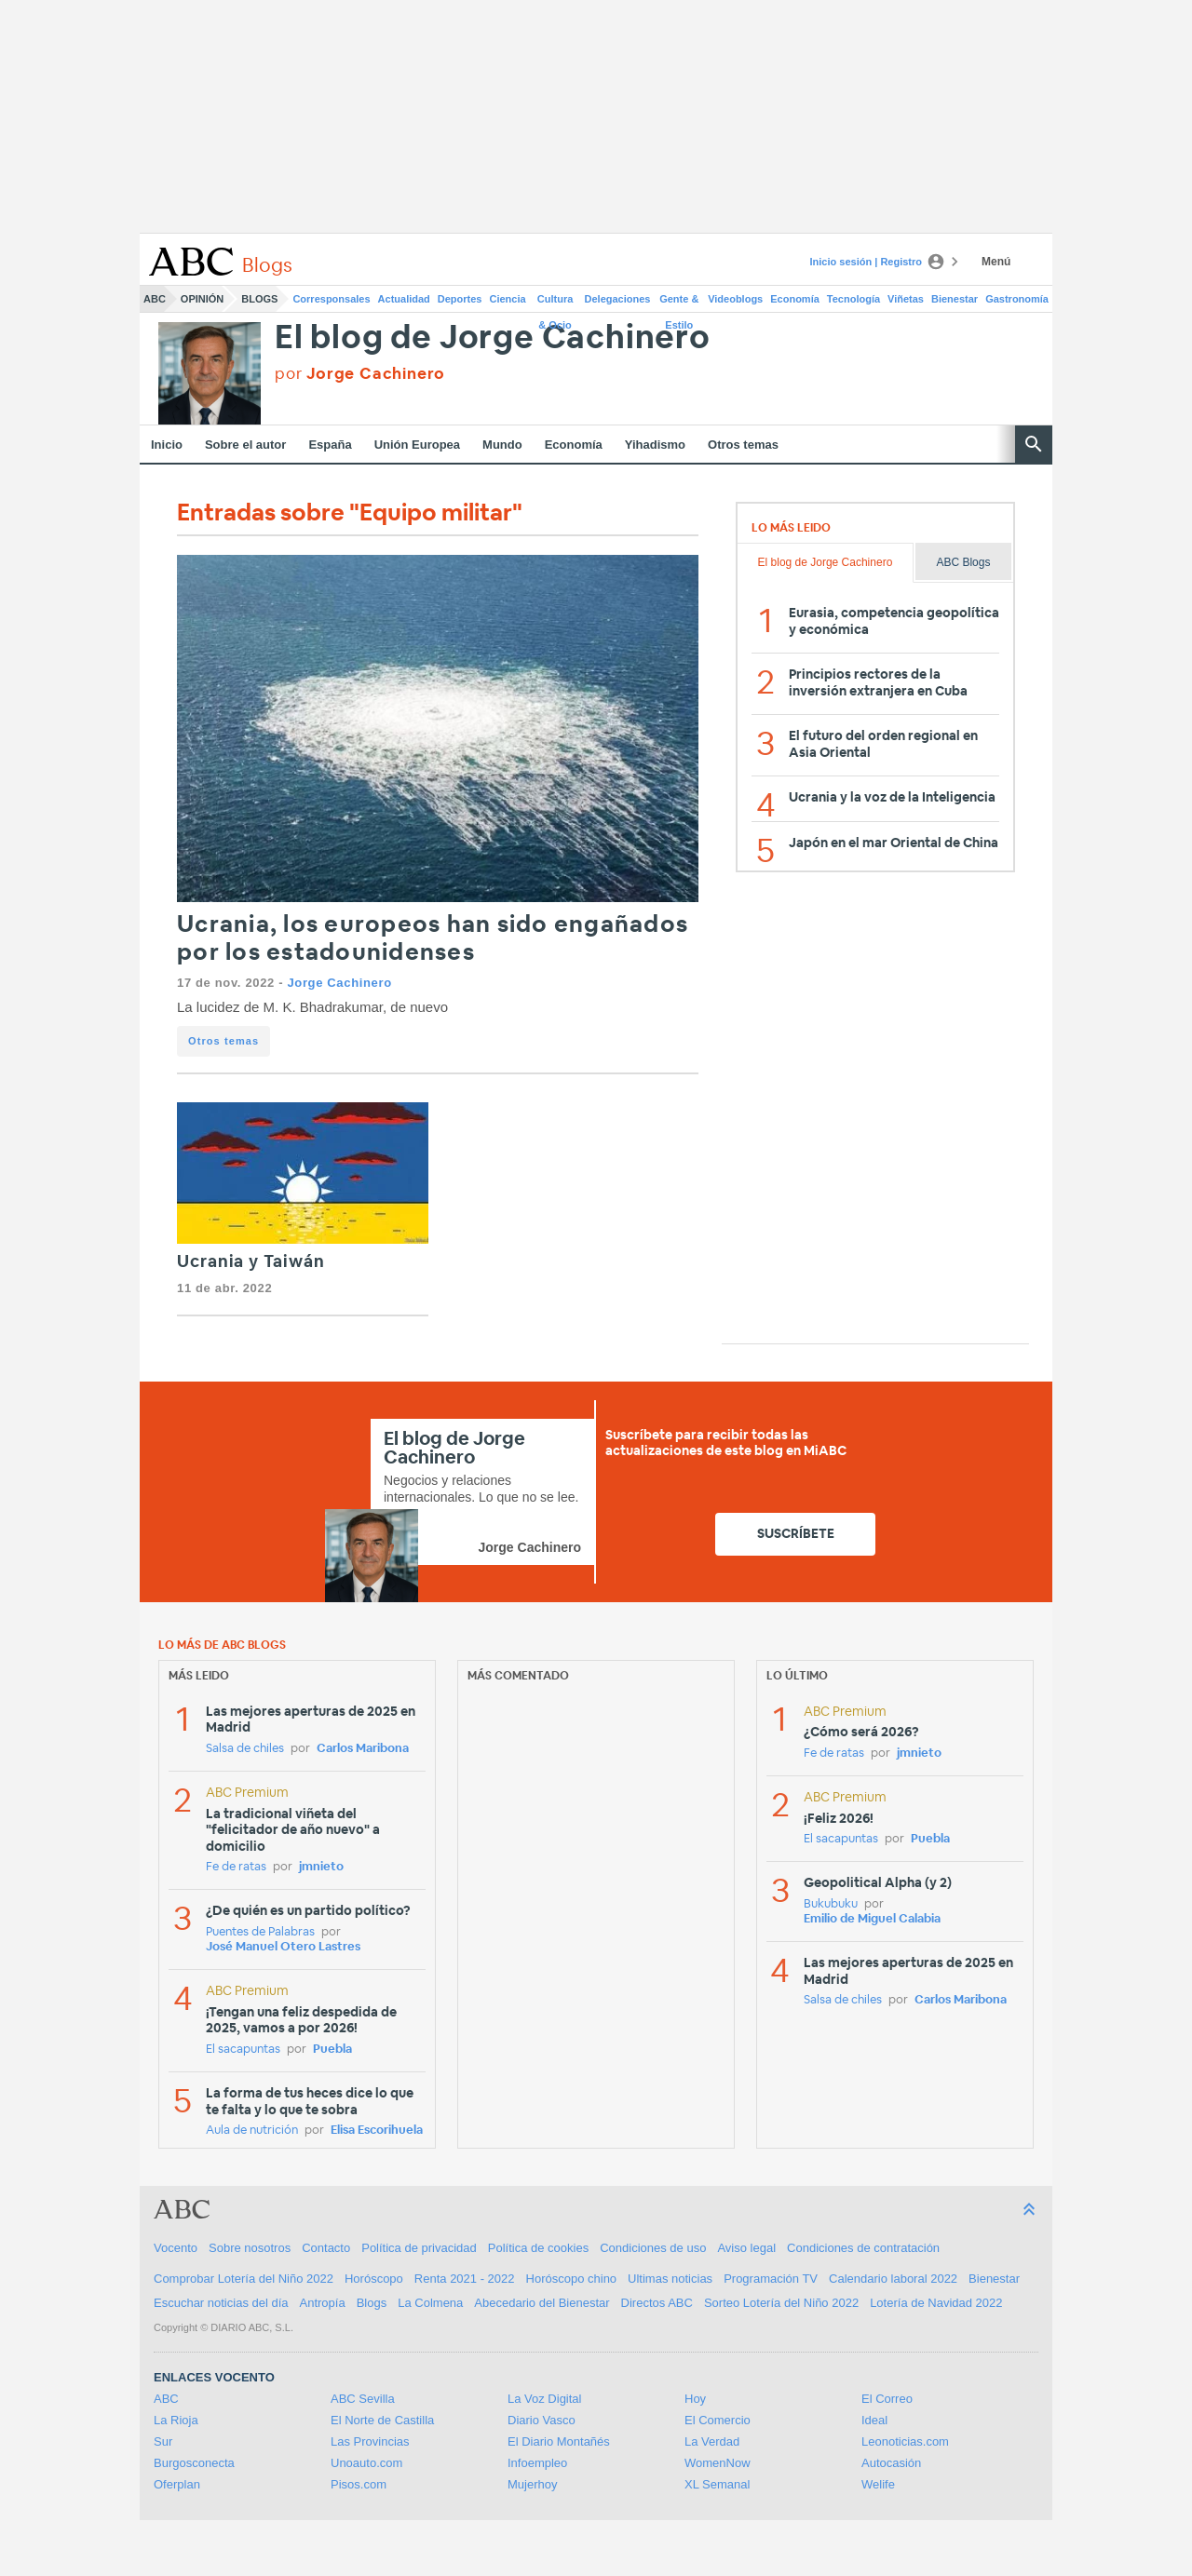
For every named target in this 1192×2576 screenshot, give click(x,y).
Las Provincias (370, 2441)
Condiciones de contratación (863, 2248)
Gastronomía (1017, 298)
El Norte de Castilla (382, 2420)
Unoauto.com (366, 2463)
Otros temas (743, 445)
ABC (154, 298)
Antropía (322, 2303)
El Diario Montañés (559, 2441)
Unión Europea (417, 445)
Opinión (202, 298)
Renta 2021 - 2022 (464, 2279)
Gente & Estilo (678, 302)
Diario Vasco (542, 2420)
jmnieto (321, 1867)
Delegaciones (618, 298)
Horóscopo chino (571, 2279)
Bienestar (954, 298)
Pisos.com (358, 2484)
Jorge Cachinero (339, 983)
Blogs (259, 298)
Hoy (695, 2399)
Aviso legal (746, 2248)
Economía (795, 298)
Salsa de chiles (245, 1749)
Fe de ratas (236, 1867)
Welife (878, 2484)
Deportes (460, 298)
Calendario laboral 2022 (893, 2279)
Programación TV (771, 2279)
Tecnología (853, 298)
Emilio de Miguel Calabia (872, 1919)
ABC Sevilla (363, 2399)
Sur (163, 2441)
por (360, 374)
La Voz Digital (545, 2399)
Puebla (332, 2049)
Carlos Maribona (363, 1749)
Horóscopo (374, 2279)
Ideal (874, 2420)
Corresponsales (331, 298)
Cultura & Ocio (555, 302)
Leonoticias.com (905, 2441)
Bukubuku (831, 1904)
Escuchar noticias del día (221, 2303)
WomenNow (717, 2463)
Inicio (167, 445)
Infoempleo (537, 2463)
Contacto (326, 2248)
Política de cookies (538, 2248)
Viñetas (905, 298)
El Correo (887, 2399)
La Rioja (176, 2420)
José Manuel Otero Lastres (283, 1947)
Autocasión (891, 2463)
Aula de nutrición (252, 2130)
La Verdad (711, 2441)
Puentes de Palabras (260, 1932)
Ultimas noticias (670, 2279)
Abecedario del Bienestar (541, 2303)
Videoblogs (735, 298)
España (329, 445)
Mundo (502, 445)
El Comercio (717, 2420)
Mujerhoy (532, 2484)
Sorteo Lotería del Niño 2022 (781, 2303)
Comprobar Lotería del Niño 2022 (243, 2279)
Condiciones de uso (653, 2248)
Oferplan (177, 2484)
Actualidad (404, 298)
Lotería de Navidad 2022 (936, 2303)
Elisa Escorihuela (377, 2130)
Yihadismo (655, 445)
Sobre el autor (245, 445)
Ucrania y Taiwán (250, 1262)
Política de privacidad (419, 2248)
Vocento (175, 2248)
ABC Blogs (963, 562)
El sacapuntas (243, 2049)
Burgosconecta (194, 2463)
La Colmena (430, 2303)
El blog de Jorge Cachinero (493, 338)
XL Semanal (717, 2484)
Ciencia (508, 298)
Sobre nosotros (250, 2248)
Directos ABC (657, 2303)
